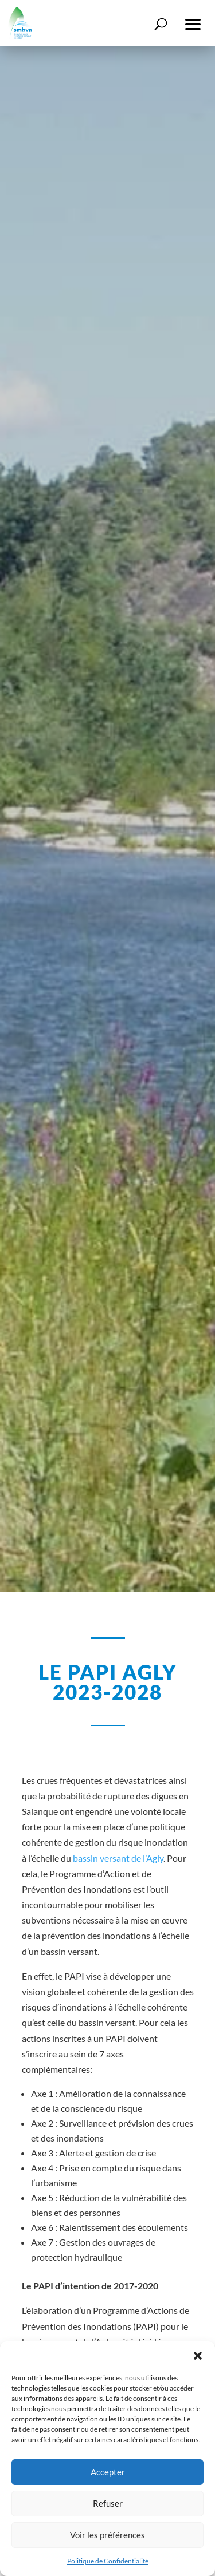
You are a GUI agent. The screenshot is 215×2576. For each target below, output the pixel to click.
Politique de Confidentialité (107, 2561)
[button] (198, 2355)
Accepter (108, 2472)
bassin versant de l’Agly (118, 1858)
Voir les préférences (107, 2535)
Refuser (108, 2503)
